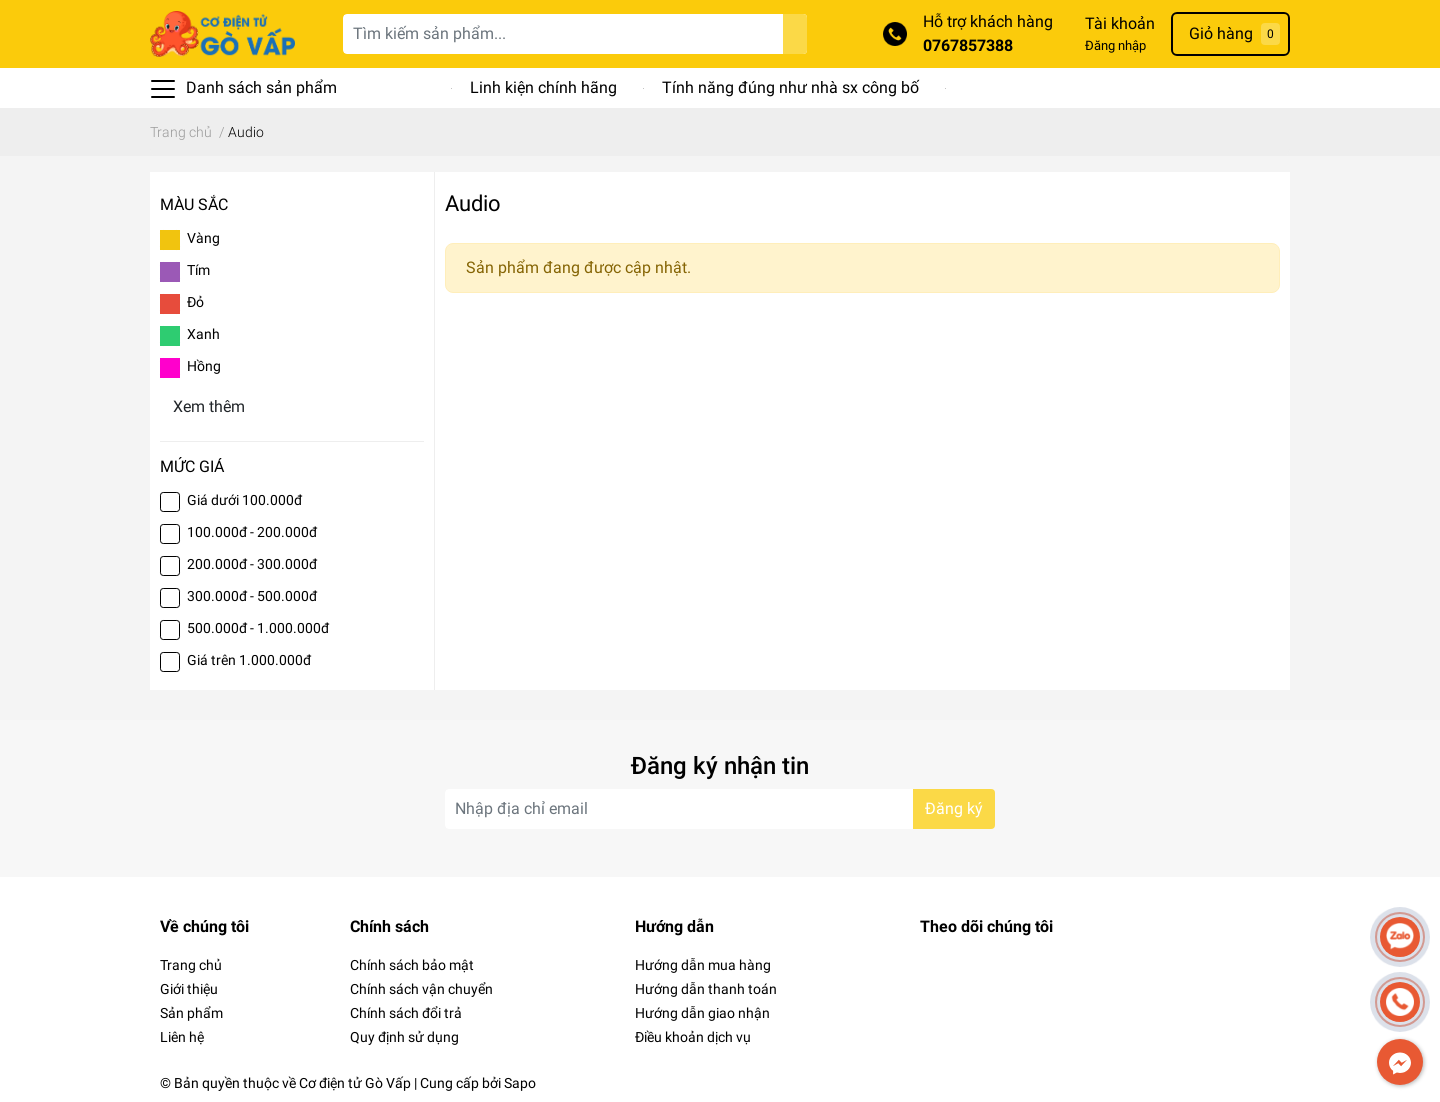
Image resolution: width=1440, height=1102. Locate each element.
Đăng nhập (1115, 45)
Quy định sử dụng (404, 1037)
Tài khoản (1120, 23)
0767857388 (968, 45)
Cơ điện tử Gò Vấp (355, 1083)
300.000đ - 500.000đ (252, 596)
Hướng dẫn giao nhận (702, 1013)
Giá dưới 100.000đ (244, 500)
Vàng (203, 238)
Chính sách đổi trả (406, 1013)
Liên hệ (182, 1037)
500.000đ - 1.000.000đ (258, 628)
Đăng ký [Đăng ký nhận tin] (954, 808)
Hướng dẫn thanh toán (706, 989)
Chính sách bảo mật (412, 965)
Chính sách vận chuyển (421, 989)
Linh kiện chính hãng (543, 87)
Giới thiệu (189, 989)
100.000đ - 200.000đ (252, 532)
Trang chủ (191, 965)
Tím (198, 270)
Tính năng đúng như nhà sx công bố (790, 87)
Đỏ (195, 302)
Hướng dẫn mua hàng (703, 965)
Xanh (203, 334)
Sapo (520, 1083)
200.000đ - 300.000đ (252, 564)
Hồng (204, 366)
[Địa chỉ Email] (720, 809)
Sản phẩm (191, 1013)
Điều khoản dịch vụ (693, 1037)
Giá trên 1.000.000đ (249, 660)
